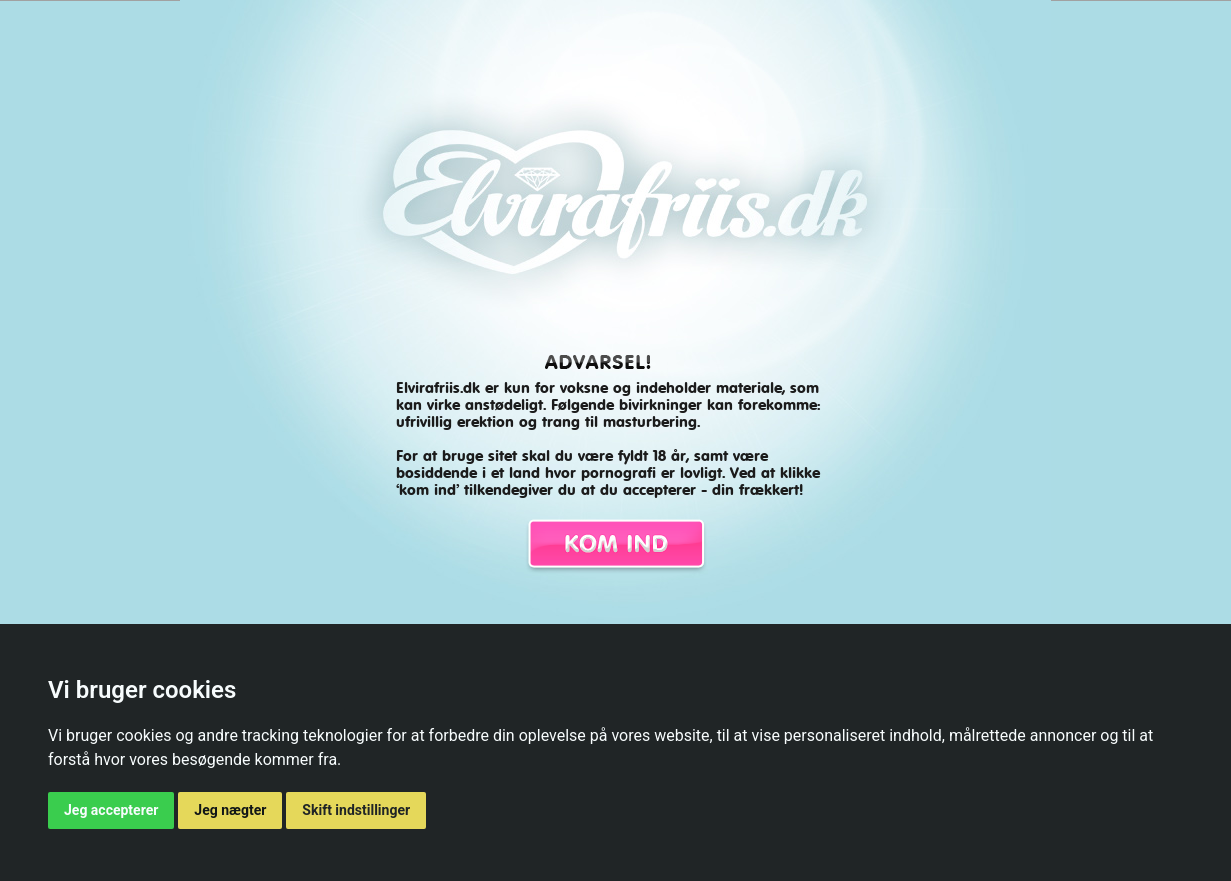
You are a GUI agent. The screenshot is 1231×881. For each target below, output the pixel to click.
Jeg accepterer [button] (111, 810)
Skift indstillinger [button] (356, 810)
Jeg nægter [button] (230, 810)
